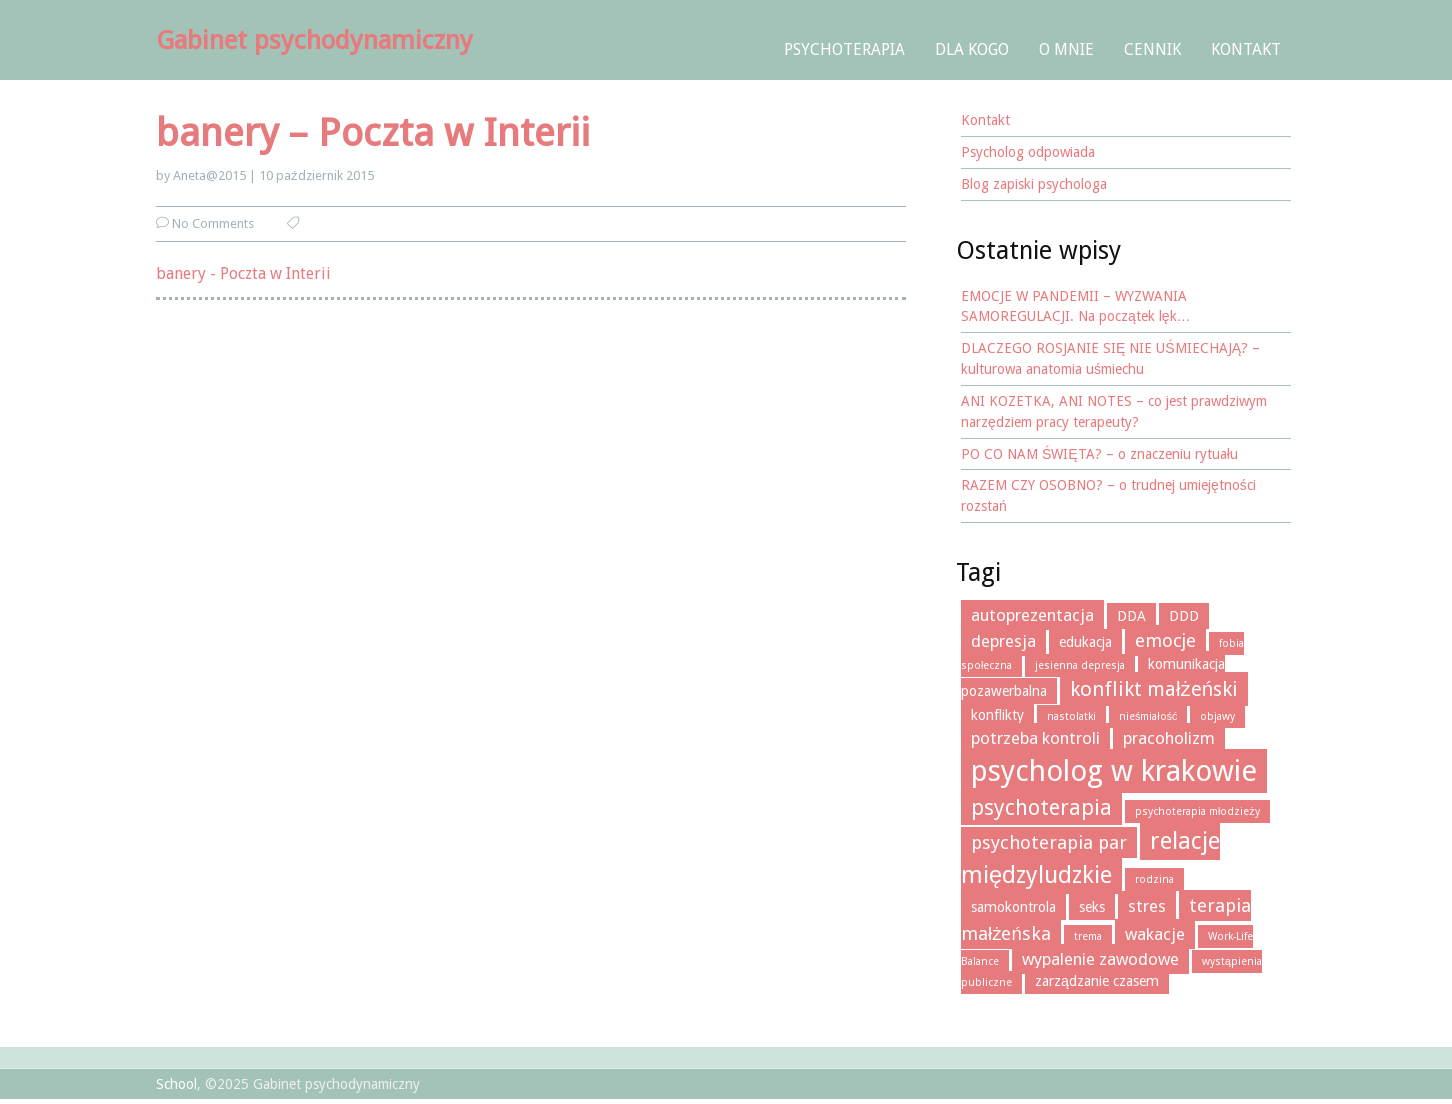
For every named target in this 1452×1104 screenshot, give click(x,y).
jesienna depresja (1080, 665)
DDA (1131, 616)
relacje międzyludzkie (1090, 858)
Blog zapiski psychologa (1034, 184)
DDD (1184, 616)
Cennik (1152, 49)
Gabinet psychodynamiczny (314, 40)
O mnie (1066, 49)
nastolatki (1071, 716)
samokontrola (1013, 907)
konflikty (997, 715)
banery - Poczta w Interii (243, 273)
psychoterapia (1041, 807)
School (176, 1084)
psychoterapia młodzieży (1197, 811)
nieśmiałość (1148, 716)
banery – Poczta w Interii (373, 132)
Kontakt (1246, 49)
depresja (1003, 641)
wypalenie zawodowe (1100, 959)
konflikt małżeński (1154, 689)
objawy (1217, 716)
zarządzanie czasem (1097, 981)
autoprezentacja (1032, 615)
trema (1088, 936)
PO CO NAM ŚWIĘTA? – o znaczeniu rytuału (1099, 454)
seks (1092, 907)
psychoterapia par (1049, 842)
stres (1147, 906)
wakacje (1155, 934)
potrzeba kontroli (1035, 738)
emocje (1165, 640)
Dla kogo (972, 49)
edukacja (1085, 642)
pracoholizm (1169, 738)
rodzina (1154, 879)
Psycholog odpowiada (1028, 152)
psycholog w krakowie (1114, 771)
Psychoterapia (844, 49)
